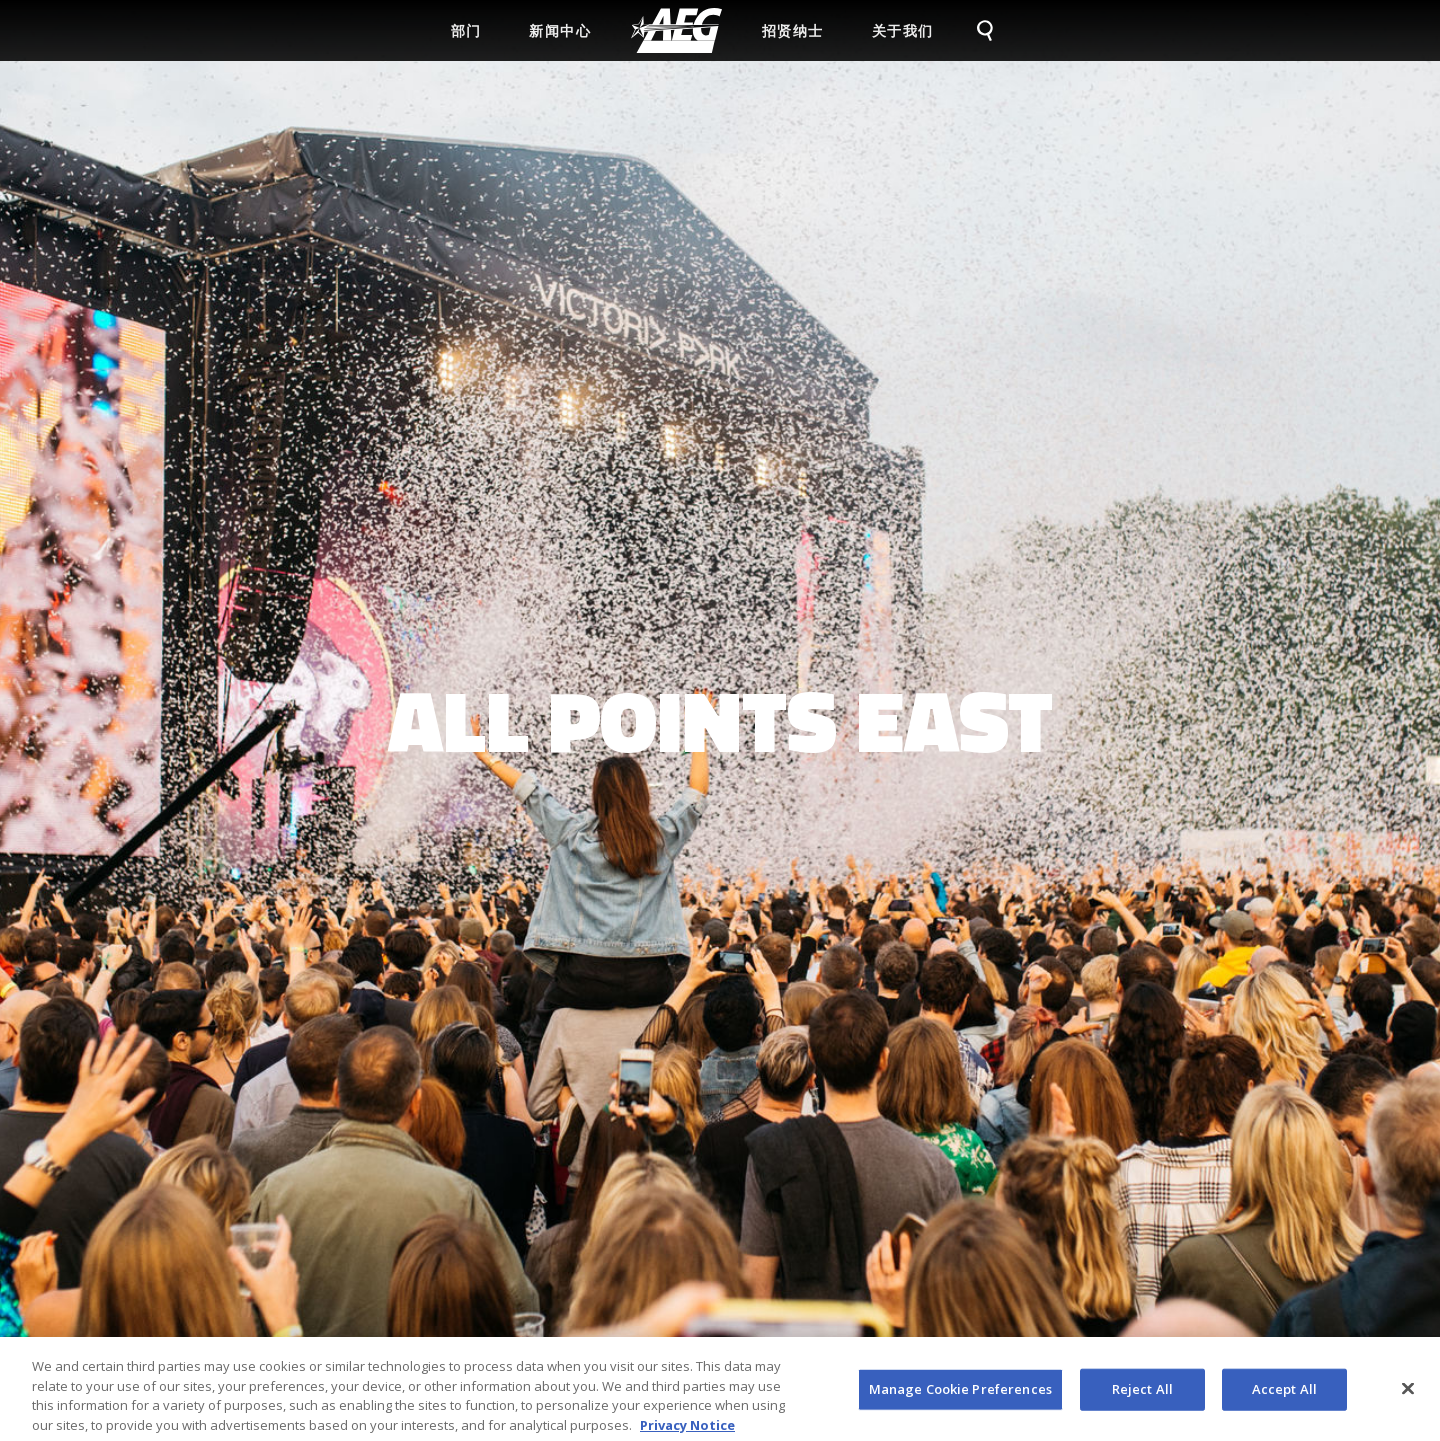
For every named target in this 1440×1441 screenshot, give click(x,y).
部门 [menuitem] (466, 30)
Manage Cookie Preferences (960, 1394)
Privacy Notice (687, 1430)
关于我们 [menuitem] (903, 30)
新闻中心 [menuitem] (560, 30)
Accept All (1284, 1394)
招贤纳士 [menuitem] (793, 30)
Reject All (1142, 1394)
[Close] (1408, 1394)
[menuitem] (676, 30)
